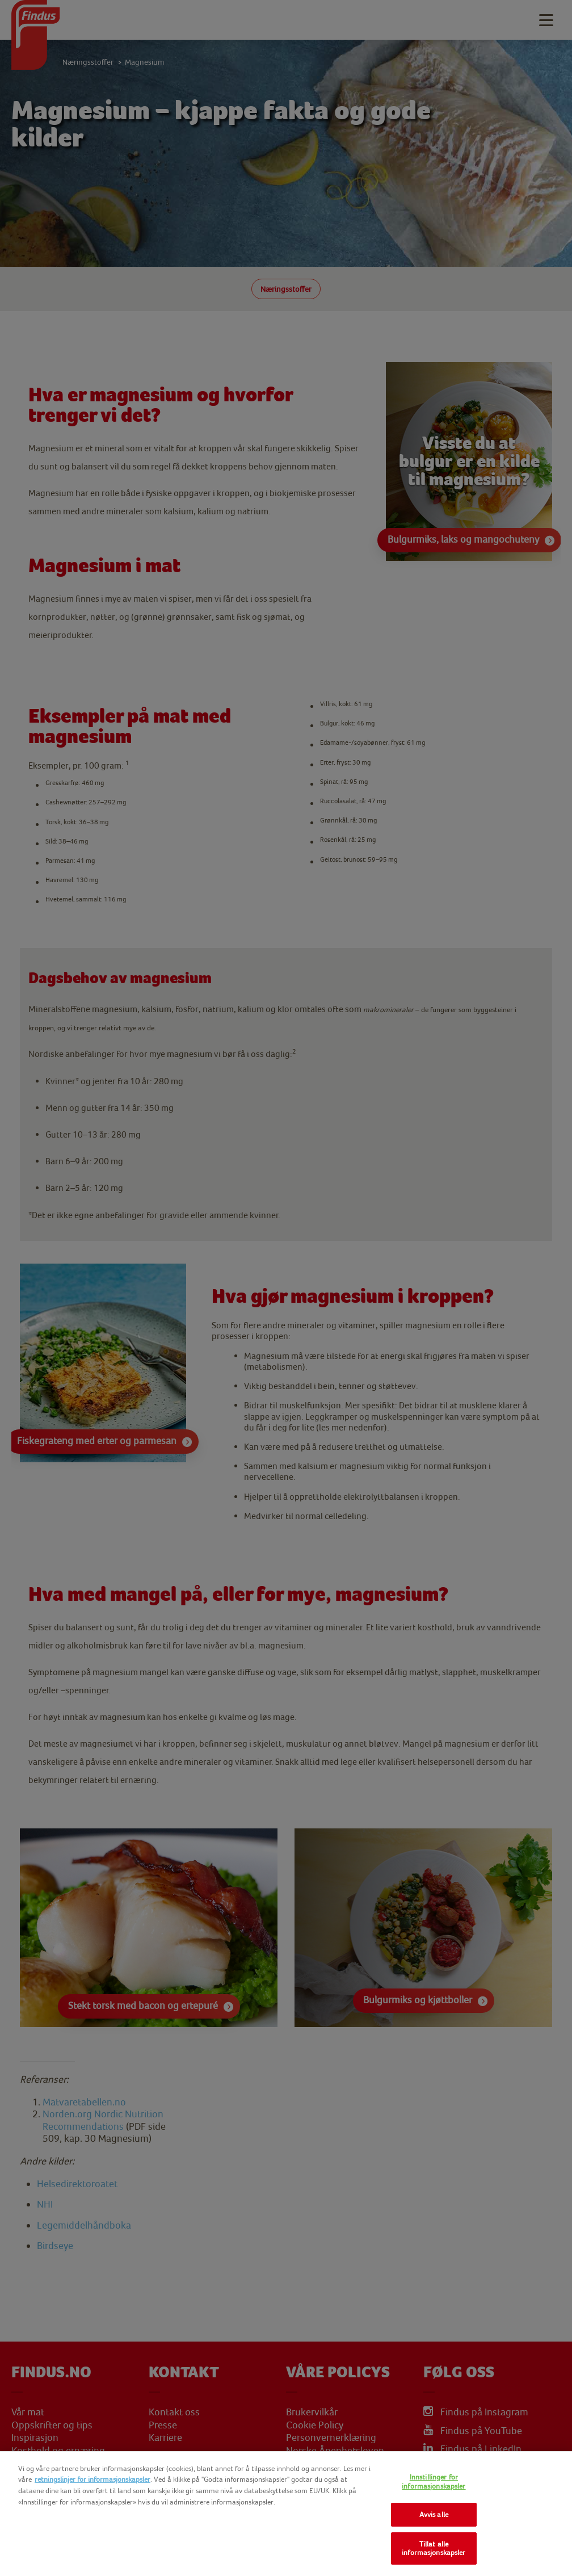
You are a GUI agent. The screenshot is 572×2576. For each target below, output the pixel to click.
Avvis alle (433, 2514)
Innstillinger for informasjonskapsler (433, 2481)
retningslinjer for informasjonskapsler (92, 2479)
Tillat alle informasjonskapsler (433, 2548)
